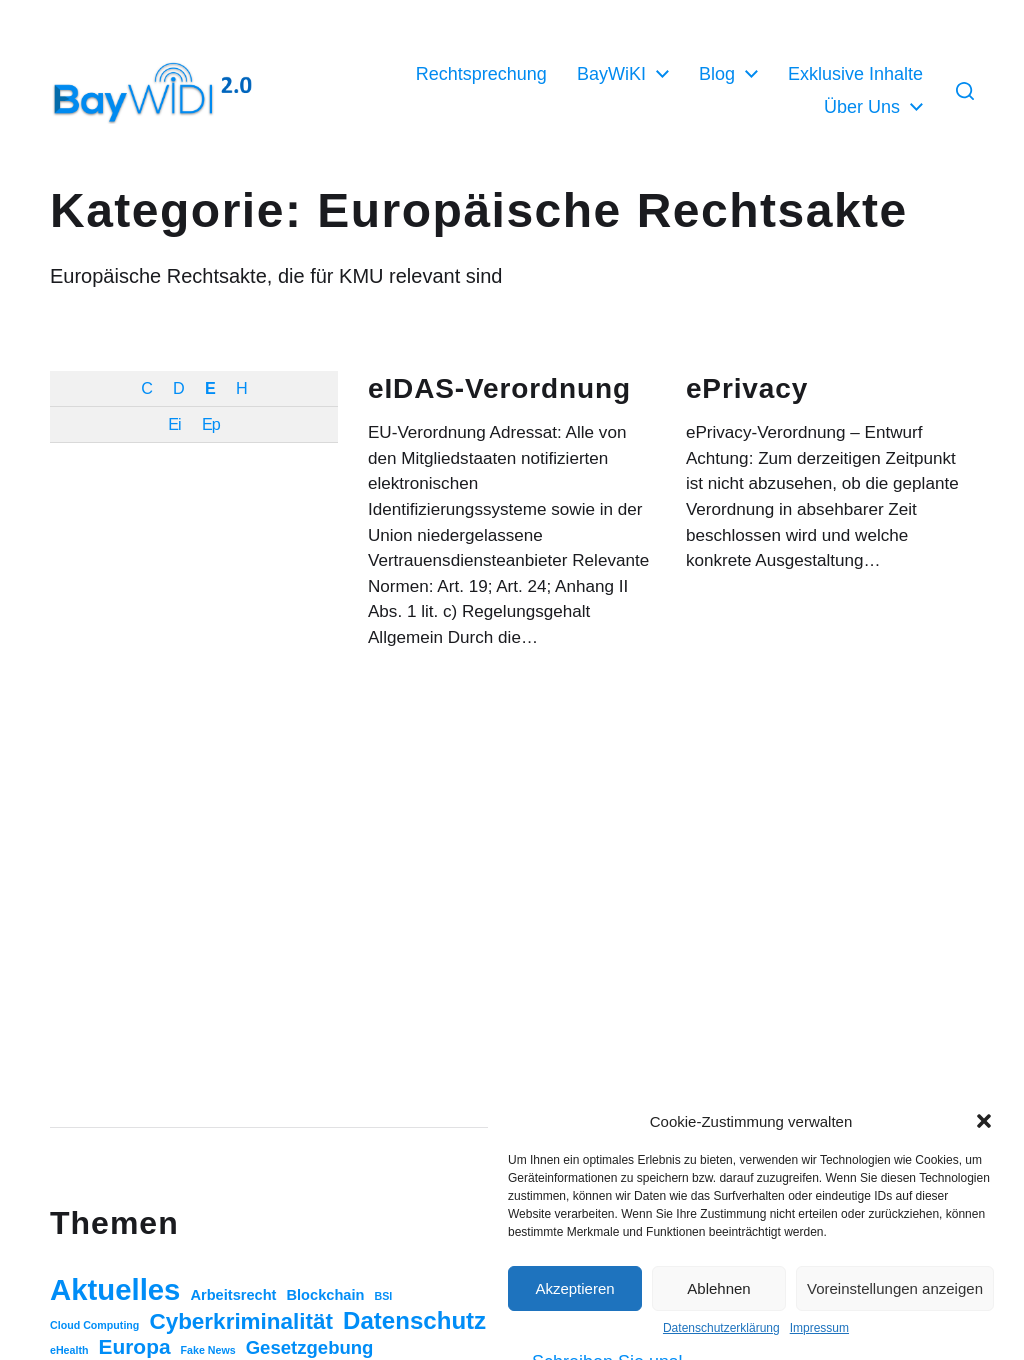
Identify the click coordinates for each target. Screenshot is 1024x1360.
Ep (211, 424)
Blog (717, 74)
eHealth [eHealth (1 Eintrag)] (69, 1350)
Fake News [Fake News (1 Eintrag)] (208, 1350)
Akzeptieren (574, 1288)
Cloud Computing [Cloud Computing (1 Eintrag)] (94, 1325)
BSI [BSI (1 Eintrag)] (383, 1296)
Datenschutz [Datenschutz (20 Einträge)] (414, 1320)
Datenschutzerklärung (721, 1328)
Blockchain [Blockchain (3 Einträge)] (326, 1295)
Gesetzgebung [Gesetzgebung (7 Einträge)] (310, 1347)
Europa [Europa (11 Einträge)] (135, 1346)
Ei (174, 424)
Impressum (819, 1328)
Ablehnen (718, 1288)
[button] (984, 1121)
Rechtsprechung (481, 74)
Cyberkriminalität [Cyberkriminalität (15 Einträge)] (241, 1321)
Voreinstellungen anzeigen (895, 1288)
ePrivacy (747, 388)
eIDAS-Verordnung (499, 388)
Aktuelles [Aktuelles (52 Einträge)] (115, 1289)
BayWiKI (611, 74)
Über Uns (862, 107)
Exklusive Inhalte (855, 74)
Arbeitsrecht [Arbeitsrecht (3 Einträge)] (233, 1295)
